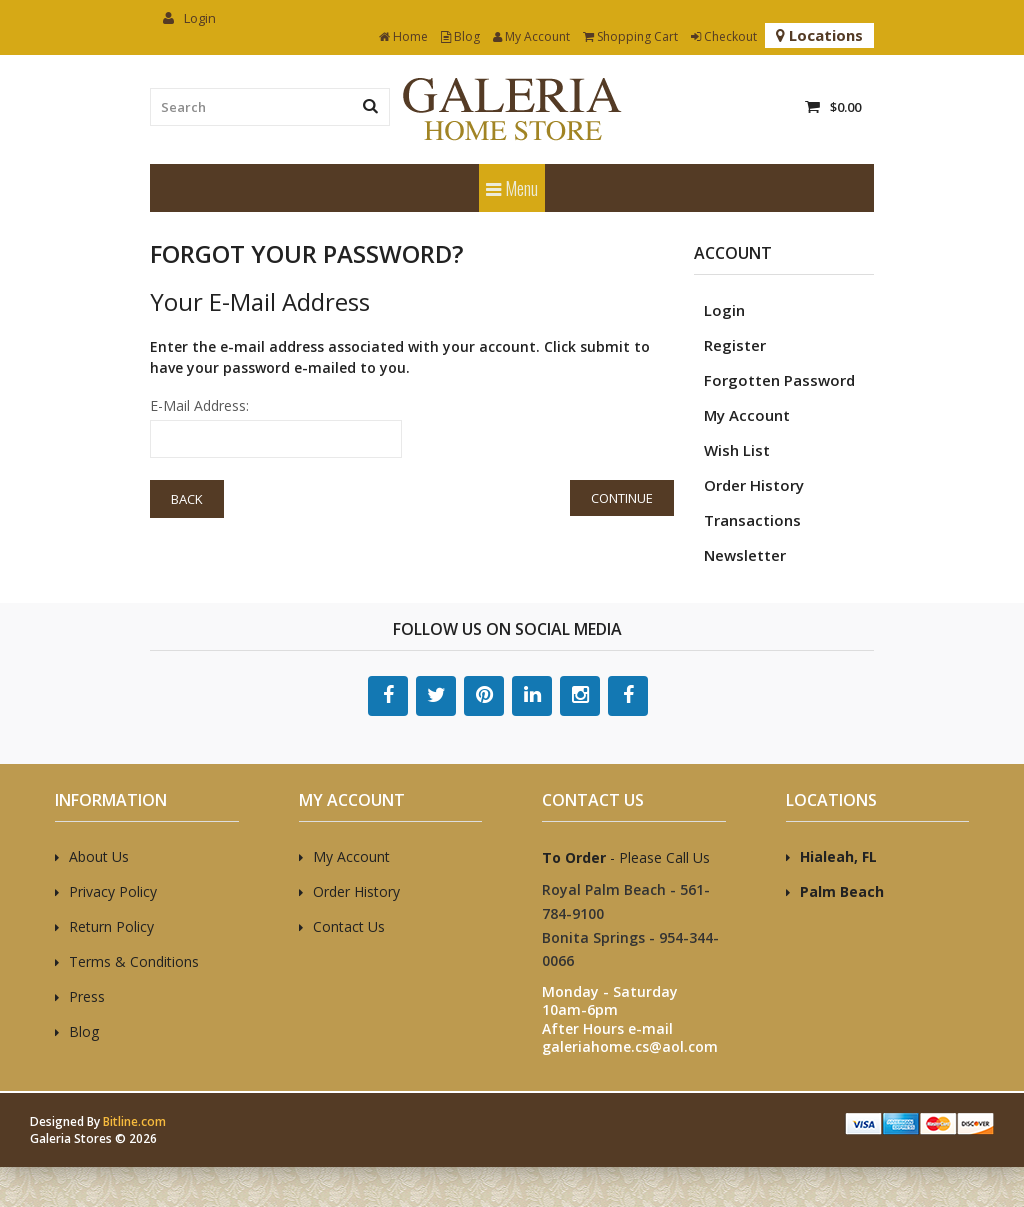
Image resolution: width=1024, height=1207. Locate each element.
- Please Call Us (626, 857)
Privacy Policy (113, 891)
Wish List (737, 450)
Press (87, 996)
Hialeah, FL (838, 856)
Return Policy (111, 926)
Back (187, 499)
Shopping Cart (630, 36)
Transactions (752, 520)
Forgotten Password (779, 380)
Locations (819, 35)
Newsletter (745, 555)
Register (735, 345)
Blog (460, 36)
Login (189, 18)
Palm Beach (842, 891)
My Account (531, 36)
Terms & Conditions (134, 961)
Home (403, 36)
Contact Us (349, 926)
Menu (512, 188)
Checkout (724, 36)
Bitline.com (134, 1121)
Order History (754, 485)
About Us (99, 856)
